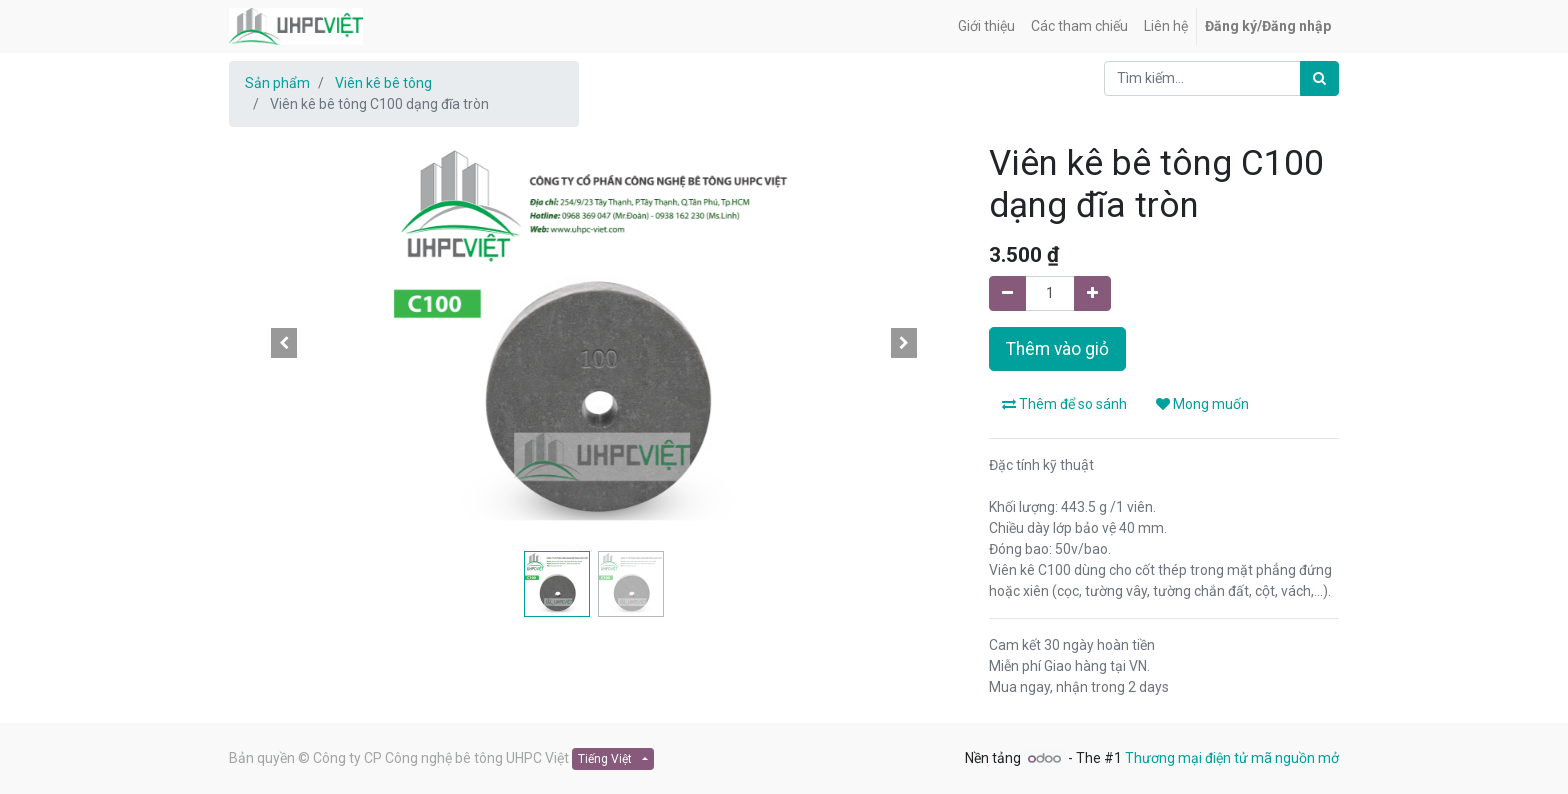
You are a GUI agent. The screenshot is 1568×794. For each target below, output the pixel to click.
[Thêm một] (1092, 293)
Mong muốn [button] (1202, 404)
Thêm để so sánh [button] (1064, 404)
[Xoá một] (1007, 293)
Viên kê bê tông (383, 83)
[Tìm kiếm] (1319, 78)
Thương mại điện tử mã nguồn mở (1232, 758)
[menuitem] (986, 26)
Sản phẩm (277, 83)
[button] (284, 343)
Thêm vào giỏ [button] (1057, 349)
